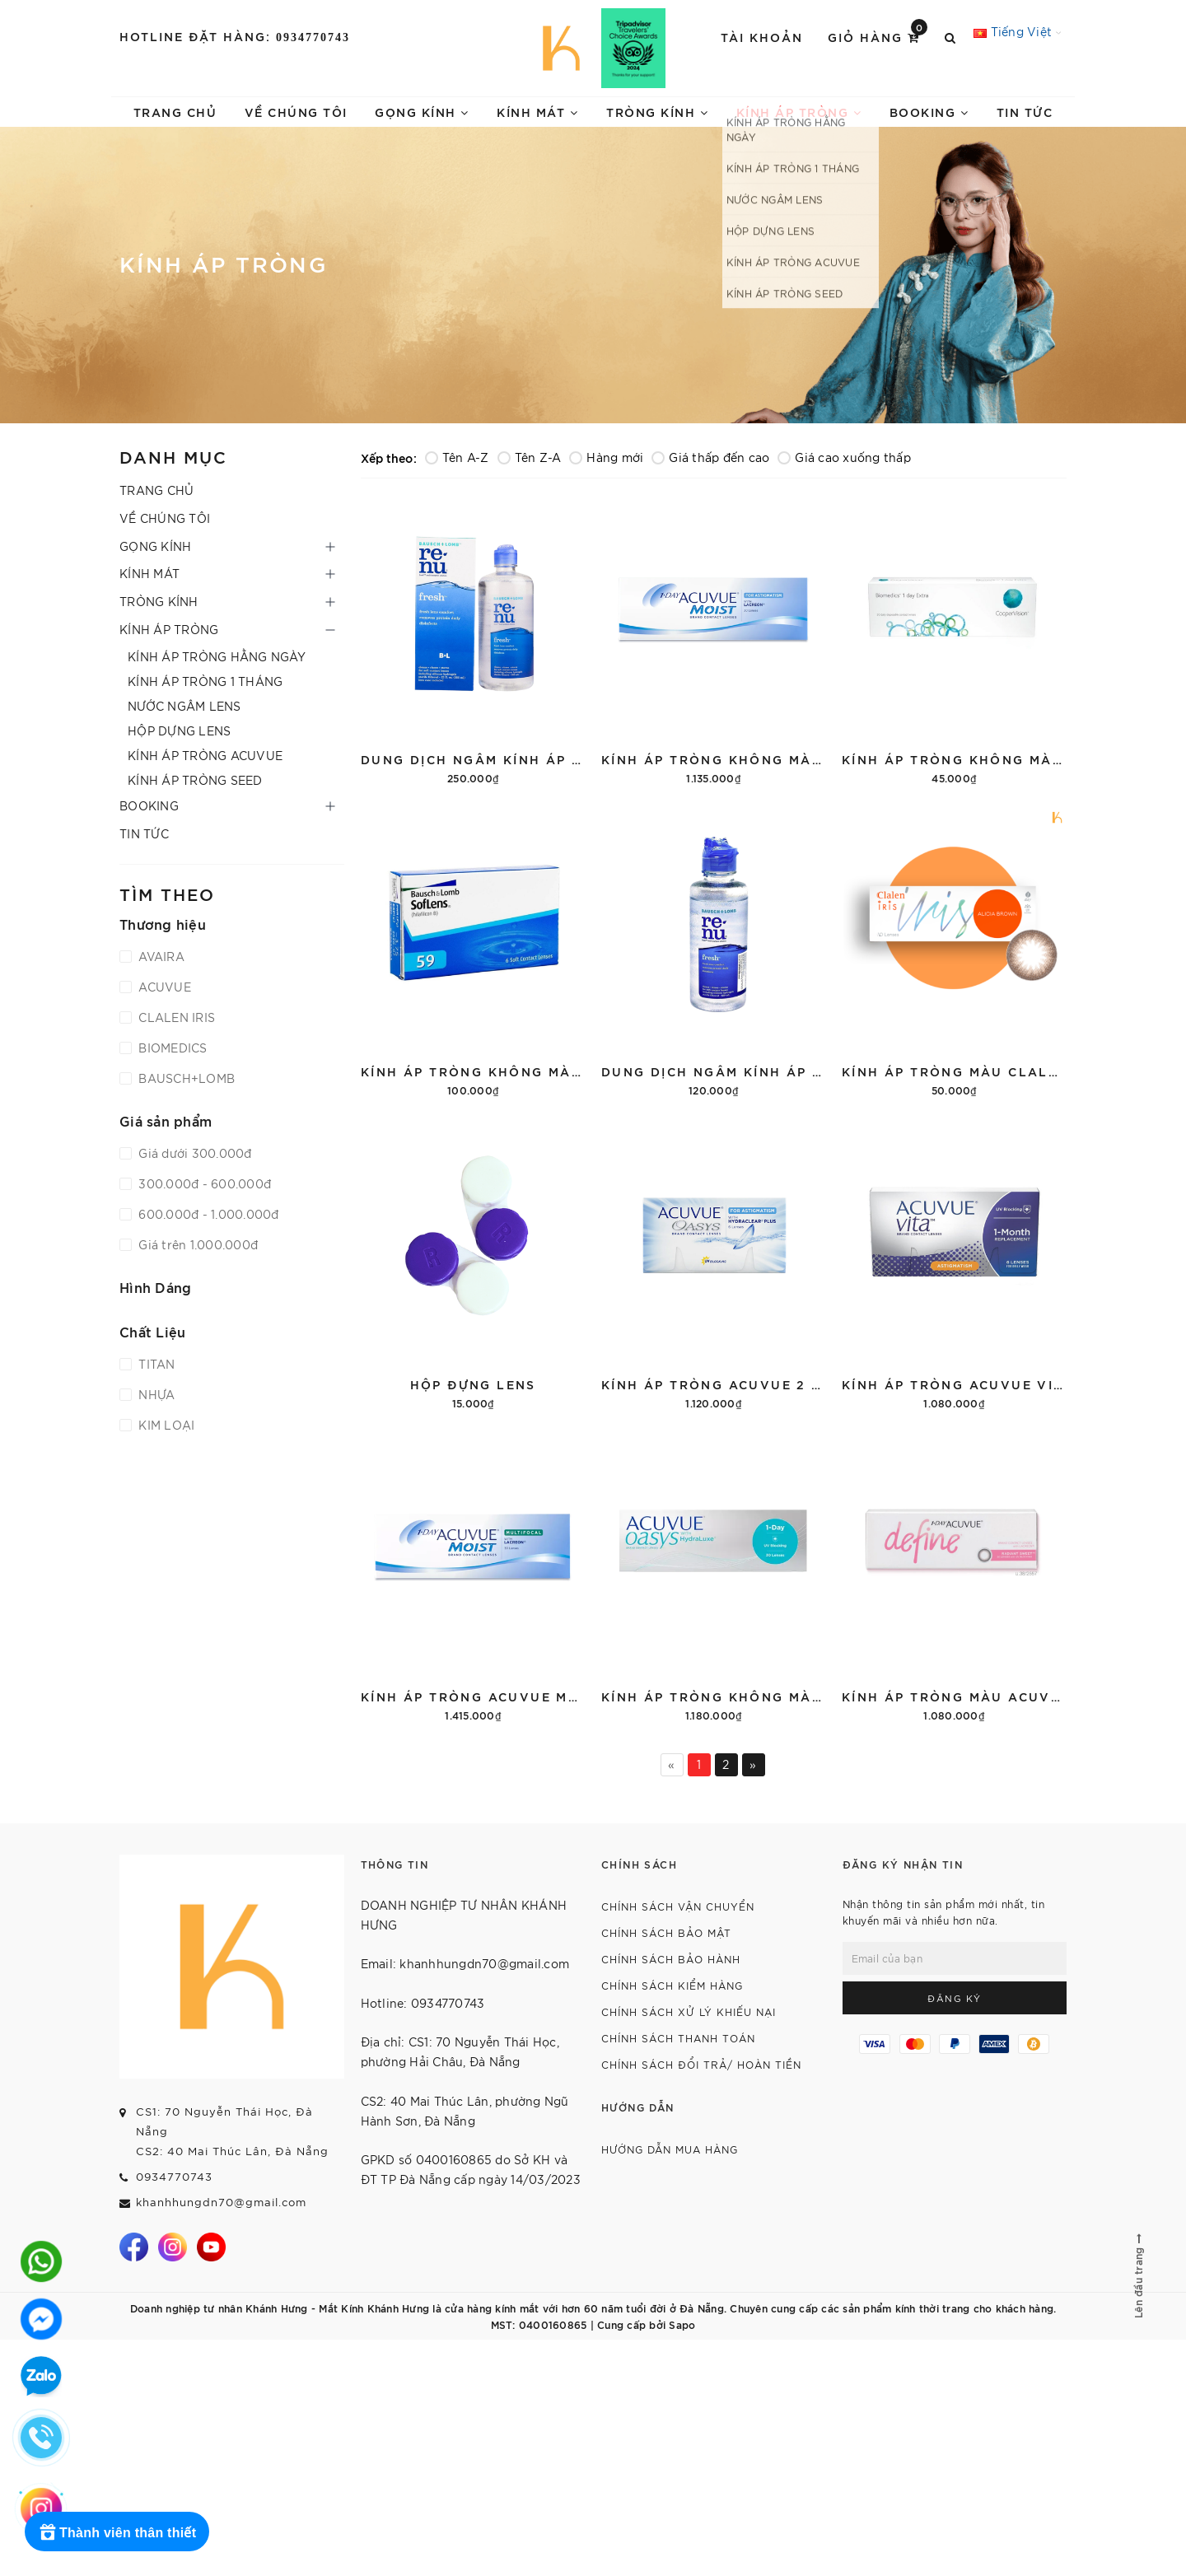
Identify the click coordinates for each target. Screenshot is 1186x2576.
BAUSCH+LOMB (185, 1078)
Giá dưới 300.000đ (193, 1153)
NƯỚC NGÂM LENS (184, 705)
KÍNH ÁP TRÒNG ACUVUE (205, 755)
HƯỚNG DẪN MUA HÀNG (669, 2149)
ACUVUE (163, 986)
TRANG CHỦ (175, 111)
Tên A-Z (457, 457)
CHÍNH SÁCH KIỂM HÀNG (672, 1985)
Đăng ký (954, 1998)
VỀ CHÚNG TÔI (296, 111)
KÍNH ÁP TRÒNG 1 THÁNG (205, 681)
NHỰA (155, 1394)
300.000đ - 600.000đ (203, 1183)
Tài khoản (762, 36)
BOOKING (929, 111)
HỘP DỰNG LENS (179, 730)
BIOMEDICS (171, 1047)
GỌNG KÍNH (422, 111)
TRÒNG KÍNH (657, 111)
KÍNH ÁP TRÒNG (799, 111)
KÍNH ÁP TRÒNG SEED (195, 779)
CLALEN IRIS (175, 1017)
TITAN (155, 1363)
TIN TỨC (1025, 111)
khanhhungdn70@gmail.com (221, 2202)
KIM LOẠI (164, 1424)
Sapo (682, 2324)
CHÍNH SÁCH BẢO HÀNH (670, 1959)
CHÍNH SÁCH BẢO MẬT (666, 1932)
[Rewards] (117, 2531)
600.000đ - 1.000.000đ (207, 1213)
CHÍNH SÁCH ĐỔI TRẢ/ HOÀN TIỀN (701, 2064)
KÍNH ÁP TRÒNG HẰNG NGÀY (217, 656)
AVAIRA (159, 956)
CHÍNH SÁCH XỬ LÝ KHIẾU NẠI (688, 2011)
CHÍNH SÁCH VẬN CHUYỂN (677, 1906)
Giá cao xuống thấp (844, 457)
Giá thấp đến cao (710, 457)
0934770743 (313, 37)
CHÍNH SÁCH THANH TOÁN (678, 2038)
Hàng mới (606, 457)
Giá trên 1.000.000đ (196, 1244)
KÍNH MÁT (537, 111)
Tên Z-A (529, 457)
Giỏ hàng (877, 35)
